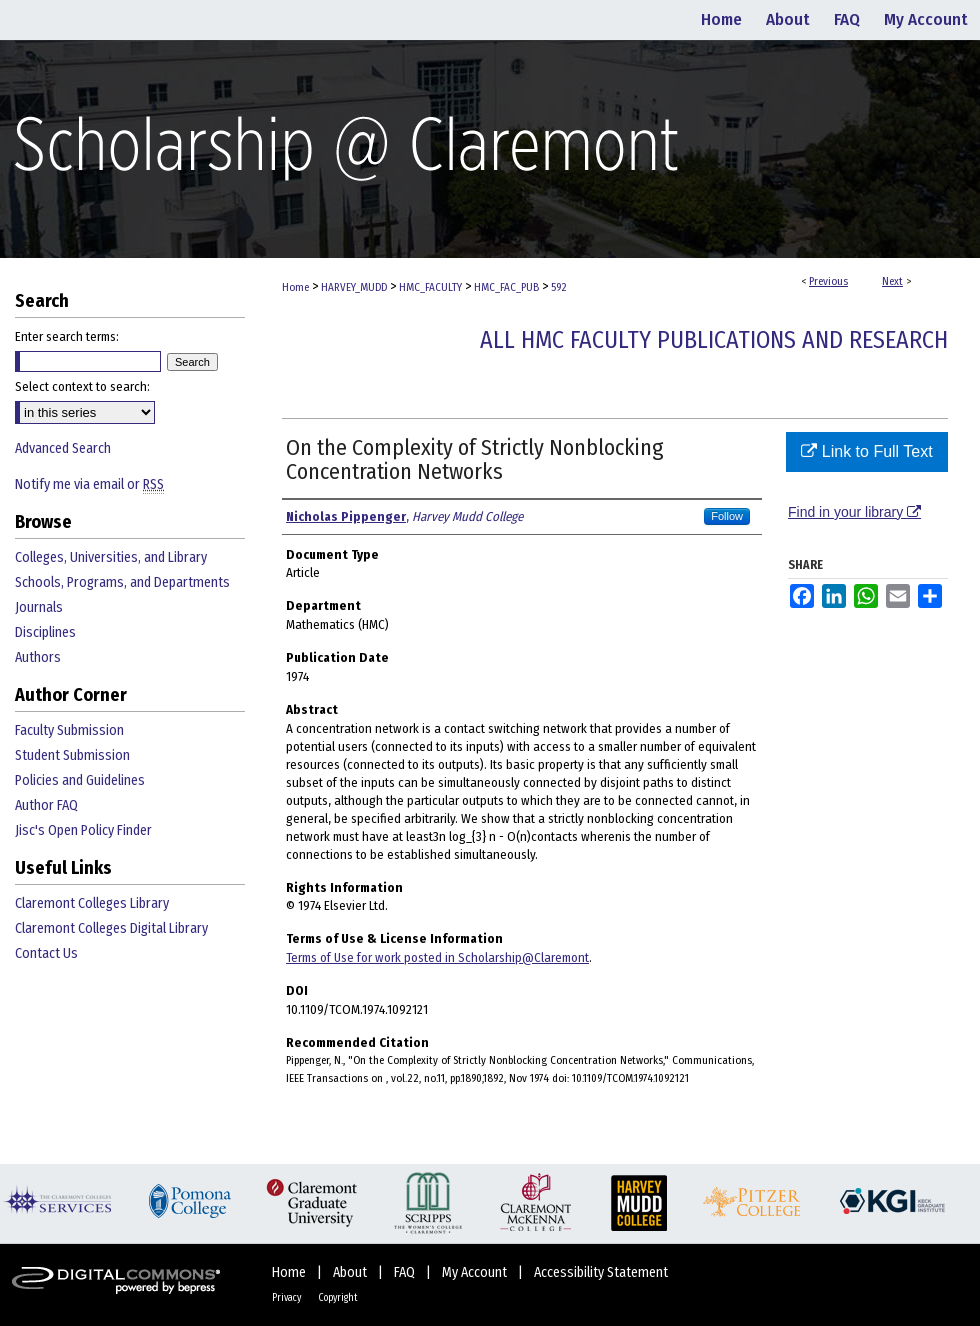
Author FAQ (46, 805)
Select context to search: (82, 386)
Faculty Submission (69, 730)
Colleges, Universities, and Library (111, 557)
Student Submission (72, 755)
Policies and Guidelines (80, 780)
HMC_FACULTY (430, 287)
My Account (476, 1272)
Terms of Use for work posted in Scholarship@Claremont (437, 957)
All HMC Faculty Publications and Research (714, 340)
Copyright (338, 1298)
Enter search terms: (67, 336)
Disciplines (45, 632)
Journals (39, 607)
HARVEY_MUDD (354, 287)
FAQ (406, 1272)
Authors (38, 657)
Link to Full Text (866, 451)
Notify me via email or (89, 484)
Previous (828, 281)
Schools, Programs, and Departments (122, 582)
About (351, 1272)
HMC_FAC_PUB (506, 287)
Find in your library (854, 512)
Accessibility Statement (601, 1272)
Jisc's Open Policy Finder (83, 830)
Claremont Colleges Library (92, 903)
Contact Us (46, 953)
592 (559, 287)
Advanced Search (63, 448)
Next (892, 281)
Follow (727, 516)
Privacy (287, 1298)
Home (295, 287)
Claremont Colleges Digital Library (111, 928)
